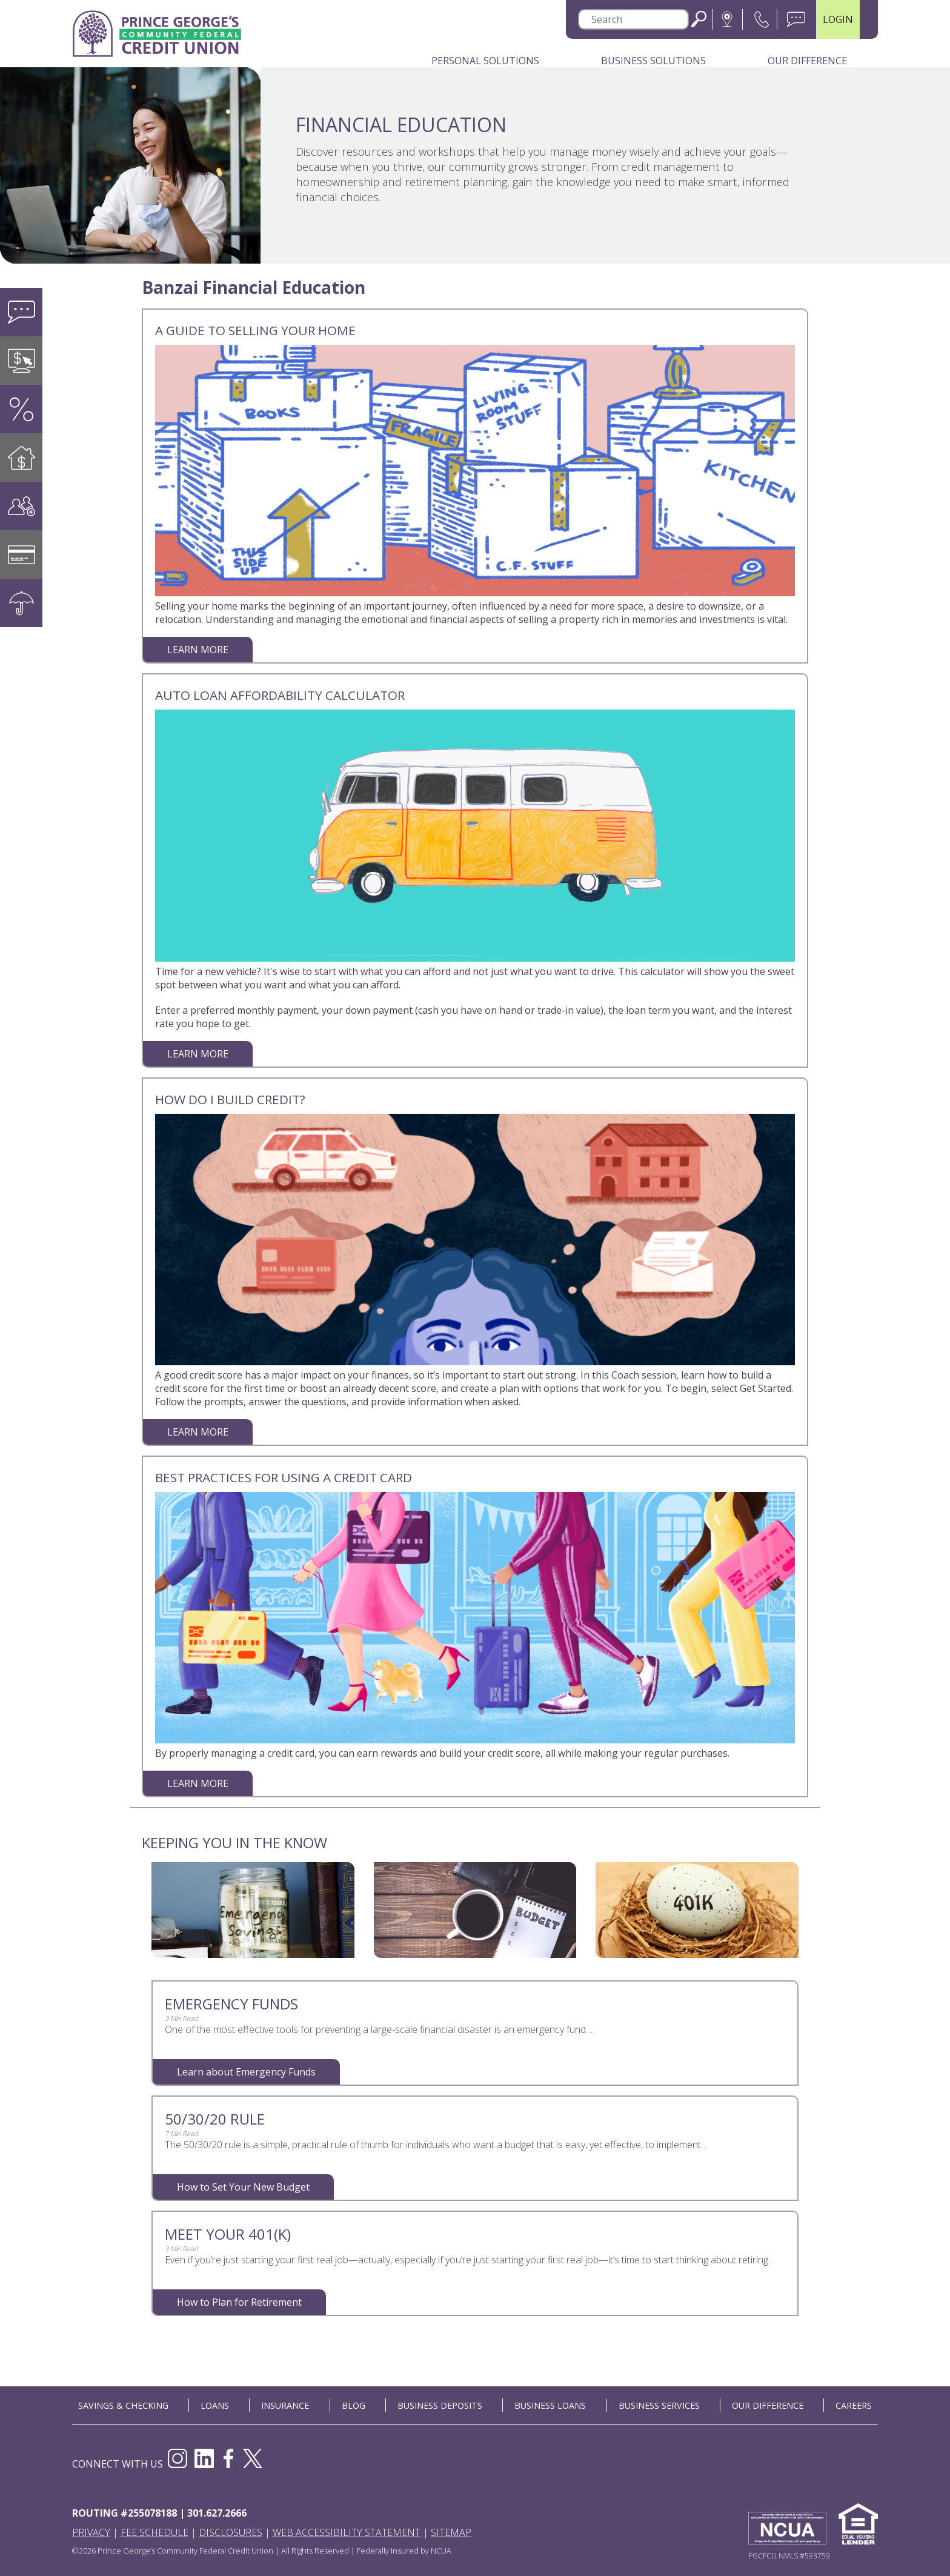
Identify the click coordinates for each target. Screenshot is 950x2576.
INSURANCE (285, 2405)
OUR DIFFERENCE (767, 2405)
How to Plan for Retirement (239, 2302)
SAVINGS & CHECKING (123, 2405)
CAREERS (853, 2405)
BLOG (353, 2405)
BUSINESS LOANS (550, 2405)
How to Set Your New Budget (243, 2187)
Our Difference (807, 60)
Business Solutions (653, 60)
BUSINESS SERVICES (659, 2405)
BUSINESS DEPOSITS (439, 2405)
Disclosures (230, 2532)
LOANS (215, 2405)
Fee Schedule (154, 2532)
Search (698, 19)
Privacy (91, 2532)
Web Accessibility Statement (346, 2532)
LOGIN (838, 19)
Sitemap (451, 2532)
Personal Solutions (485, 60)
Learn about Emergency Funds (246, 2071)
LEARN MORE (197, 649)
